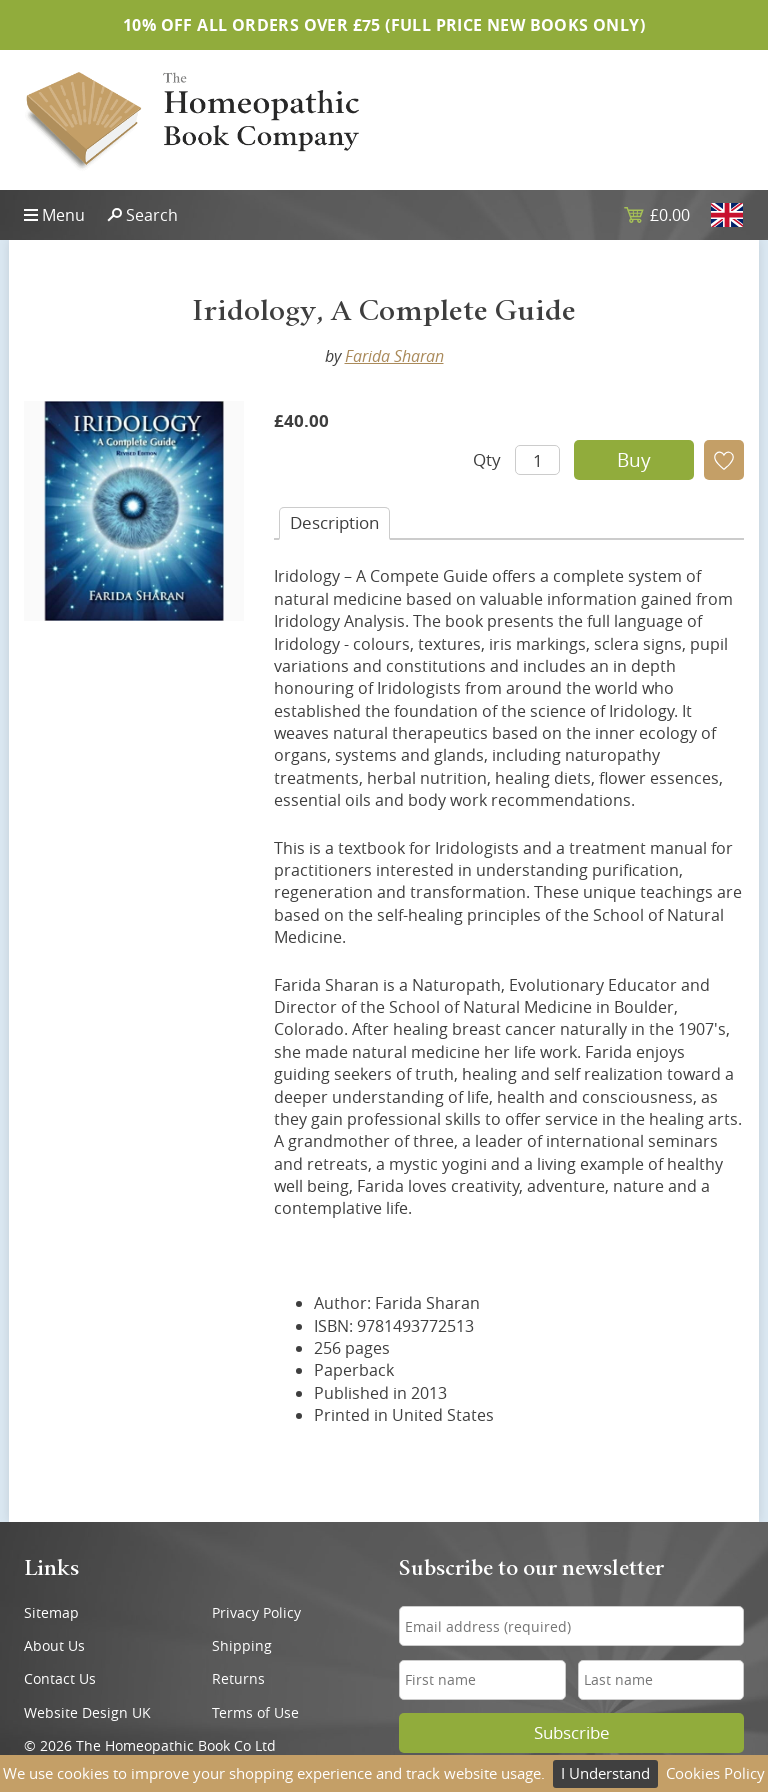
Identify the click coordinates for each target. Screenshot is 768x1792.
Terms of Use (255, 1712)
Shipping (242, 1645)
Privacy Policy (256, 1612)
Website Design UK (87, 1712)
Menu (63, 215)
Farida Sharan (394, 356)
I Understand (605, 1773)
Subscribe (572, 1733)
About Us (54, 1645)
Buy (634, 460)
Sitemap (51, 1612)
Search (152, 215)
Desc (334, 522)
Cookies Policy (715, 1773)
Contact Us (60, 1678)
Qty (487, 459)
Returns (238, 1678)
